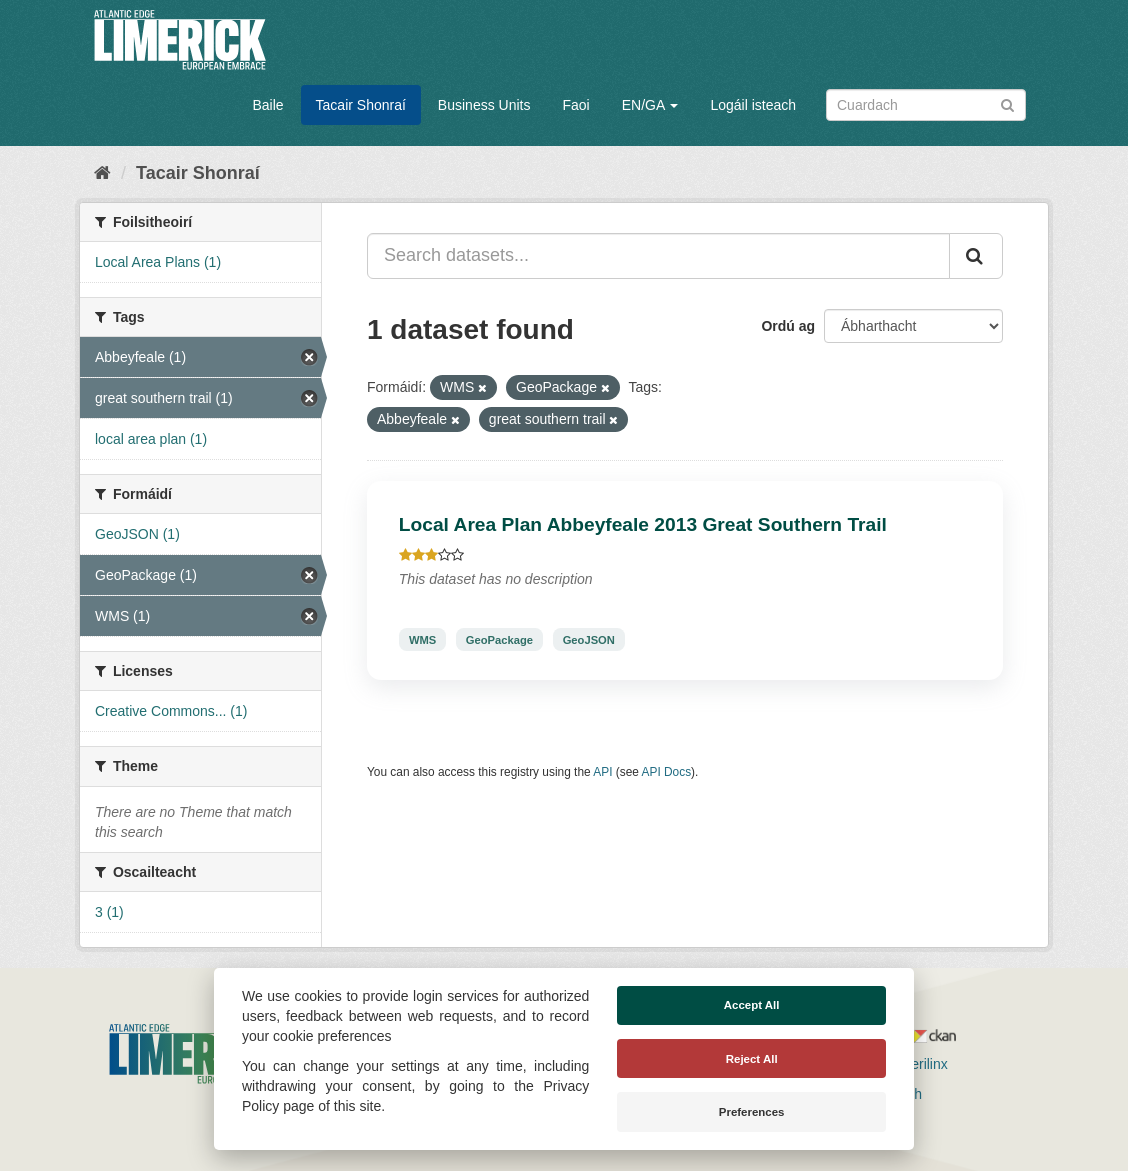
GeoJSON (589, 639)
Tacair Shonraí (361, 105)
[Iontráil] (1007, 103)
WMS (422, 639)
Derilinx (915, 1064)
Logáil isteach (753, 105)
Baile (267, 105)
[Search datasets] (926, 105)
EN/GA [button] (650, 105)
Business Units (484, 105)
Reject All (752, 1059)
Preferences (752, 1112)
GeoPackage (499, 639)
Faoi (575, 105)
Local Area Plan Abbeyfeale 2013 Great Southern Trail (643, 524)
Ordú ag (788, 326)
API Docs (667, 772)
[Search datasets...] (658, 256)
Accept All (752, 1005)
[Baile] (102, 173)
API (602, 772)
